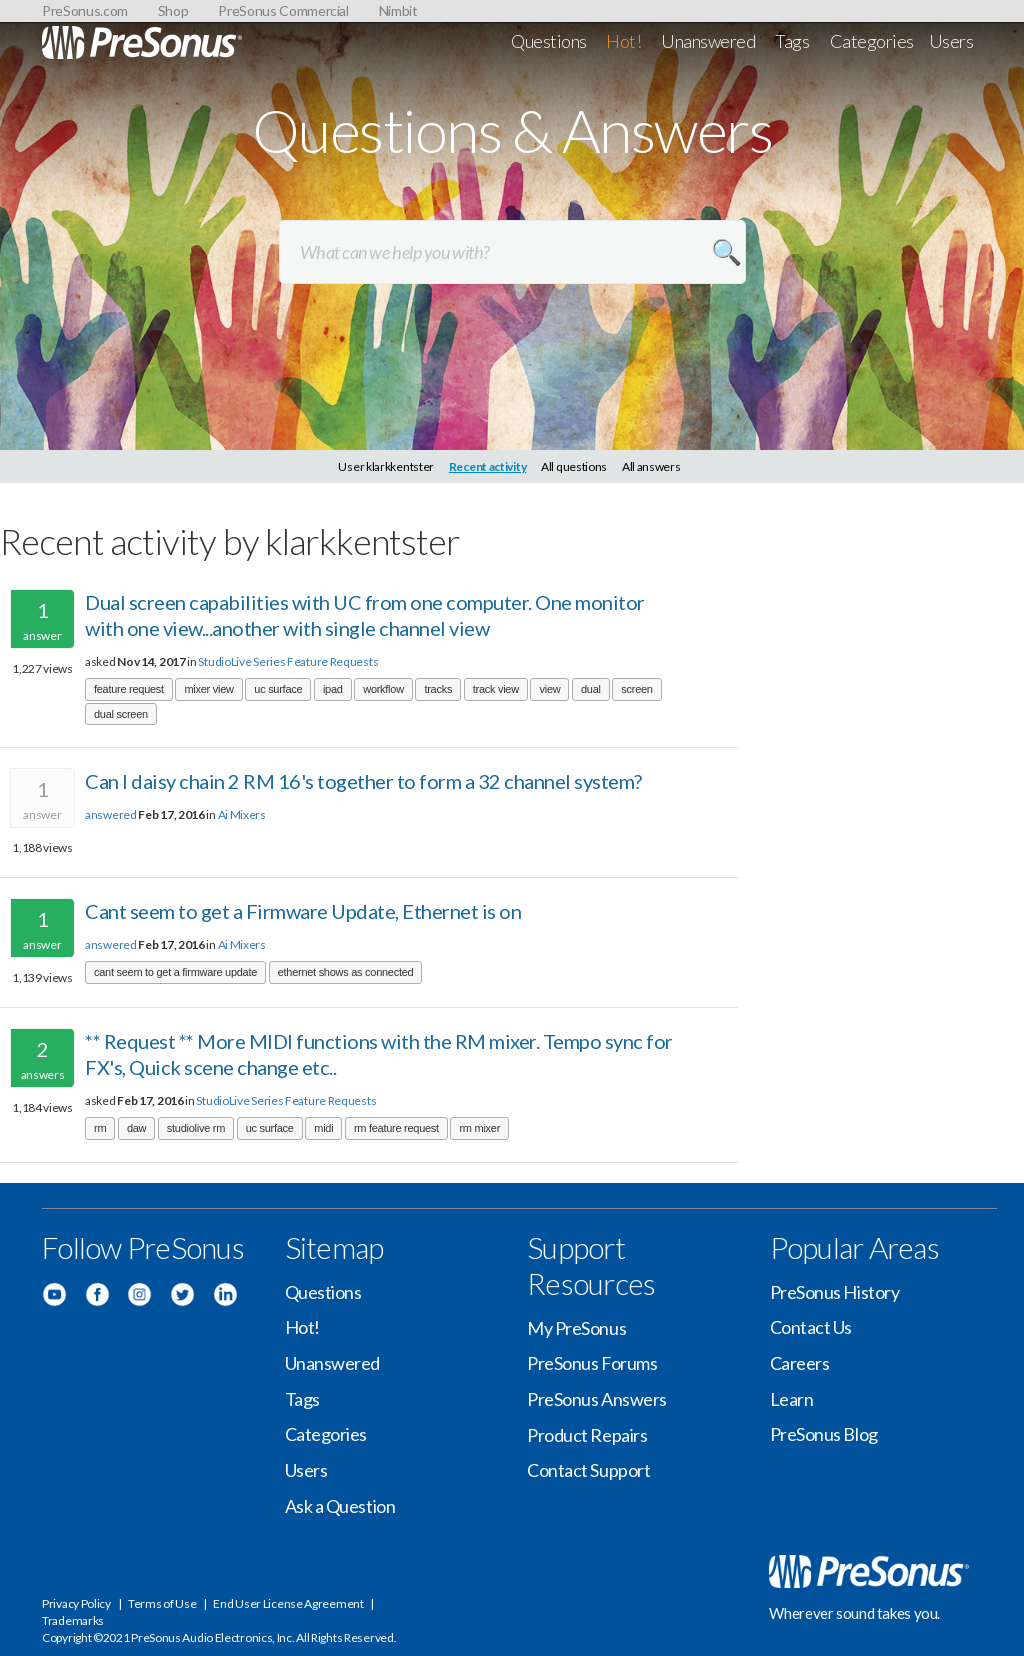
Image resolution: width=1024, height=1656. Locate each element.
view (549, 689)
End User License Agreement (288, 1603)
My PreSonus (576, 1328)
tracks (438, 689)
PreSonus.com (85, 10)
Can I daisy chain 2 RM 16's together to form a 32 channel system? (363, 781)
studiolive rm (196, 1128)
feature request (129, 689)
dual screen (121, 714)
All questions (574, 466)
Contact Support (588, 1470)
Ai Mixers (242, 814)
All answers (651, 466)
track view (496, 689)
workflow (383, 689)
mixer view (208, 689)
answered (111, 814)
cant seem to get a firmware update (175, 972)
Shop (173, 10)
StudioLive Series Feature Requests (288, 661)
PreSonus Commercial (283, 10)
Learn (792, 1399)
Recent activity (488, 466)
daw (136, 1128)
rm (100, 1128)
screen (636, 689)
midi (323, 1128)
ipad (333, 689)
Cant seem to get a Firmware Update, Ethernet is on (303, 911)
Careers (800, 1363)
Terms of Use (162, 1603)
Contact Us (811, 1327)
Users (951, 41)
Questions (549, 41)
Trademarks (73, 1620)
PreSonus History (835, 1292)
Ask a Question (340, 1506)
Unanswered (708, 41)
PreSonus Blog (824, 1434)
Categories (872, 41)
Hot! (623, 41)
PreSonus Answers (597, 1399)
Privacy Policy (76, 1603)
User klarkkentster (386, 466)
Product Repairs (587, 1435)
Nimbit (398, 10)
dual (591, 689)
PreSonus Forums (592, 1363)
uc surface (278, 689)
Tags (792, 41)
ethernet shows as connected (346, 972)
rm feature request (396, 1128)
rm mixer (479, 1128)
